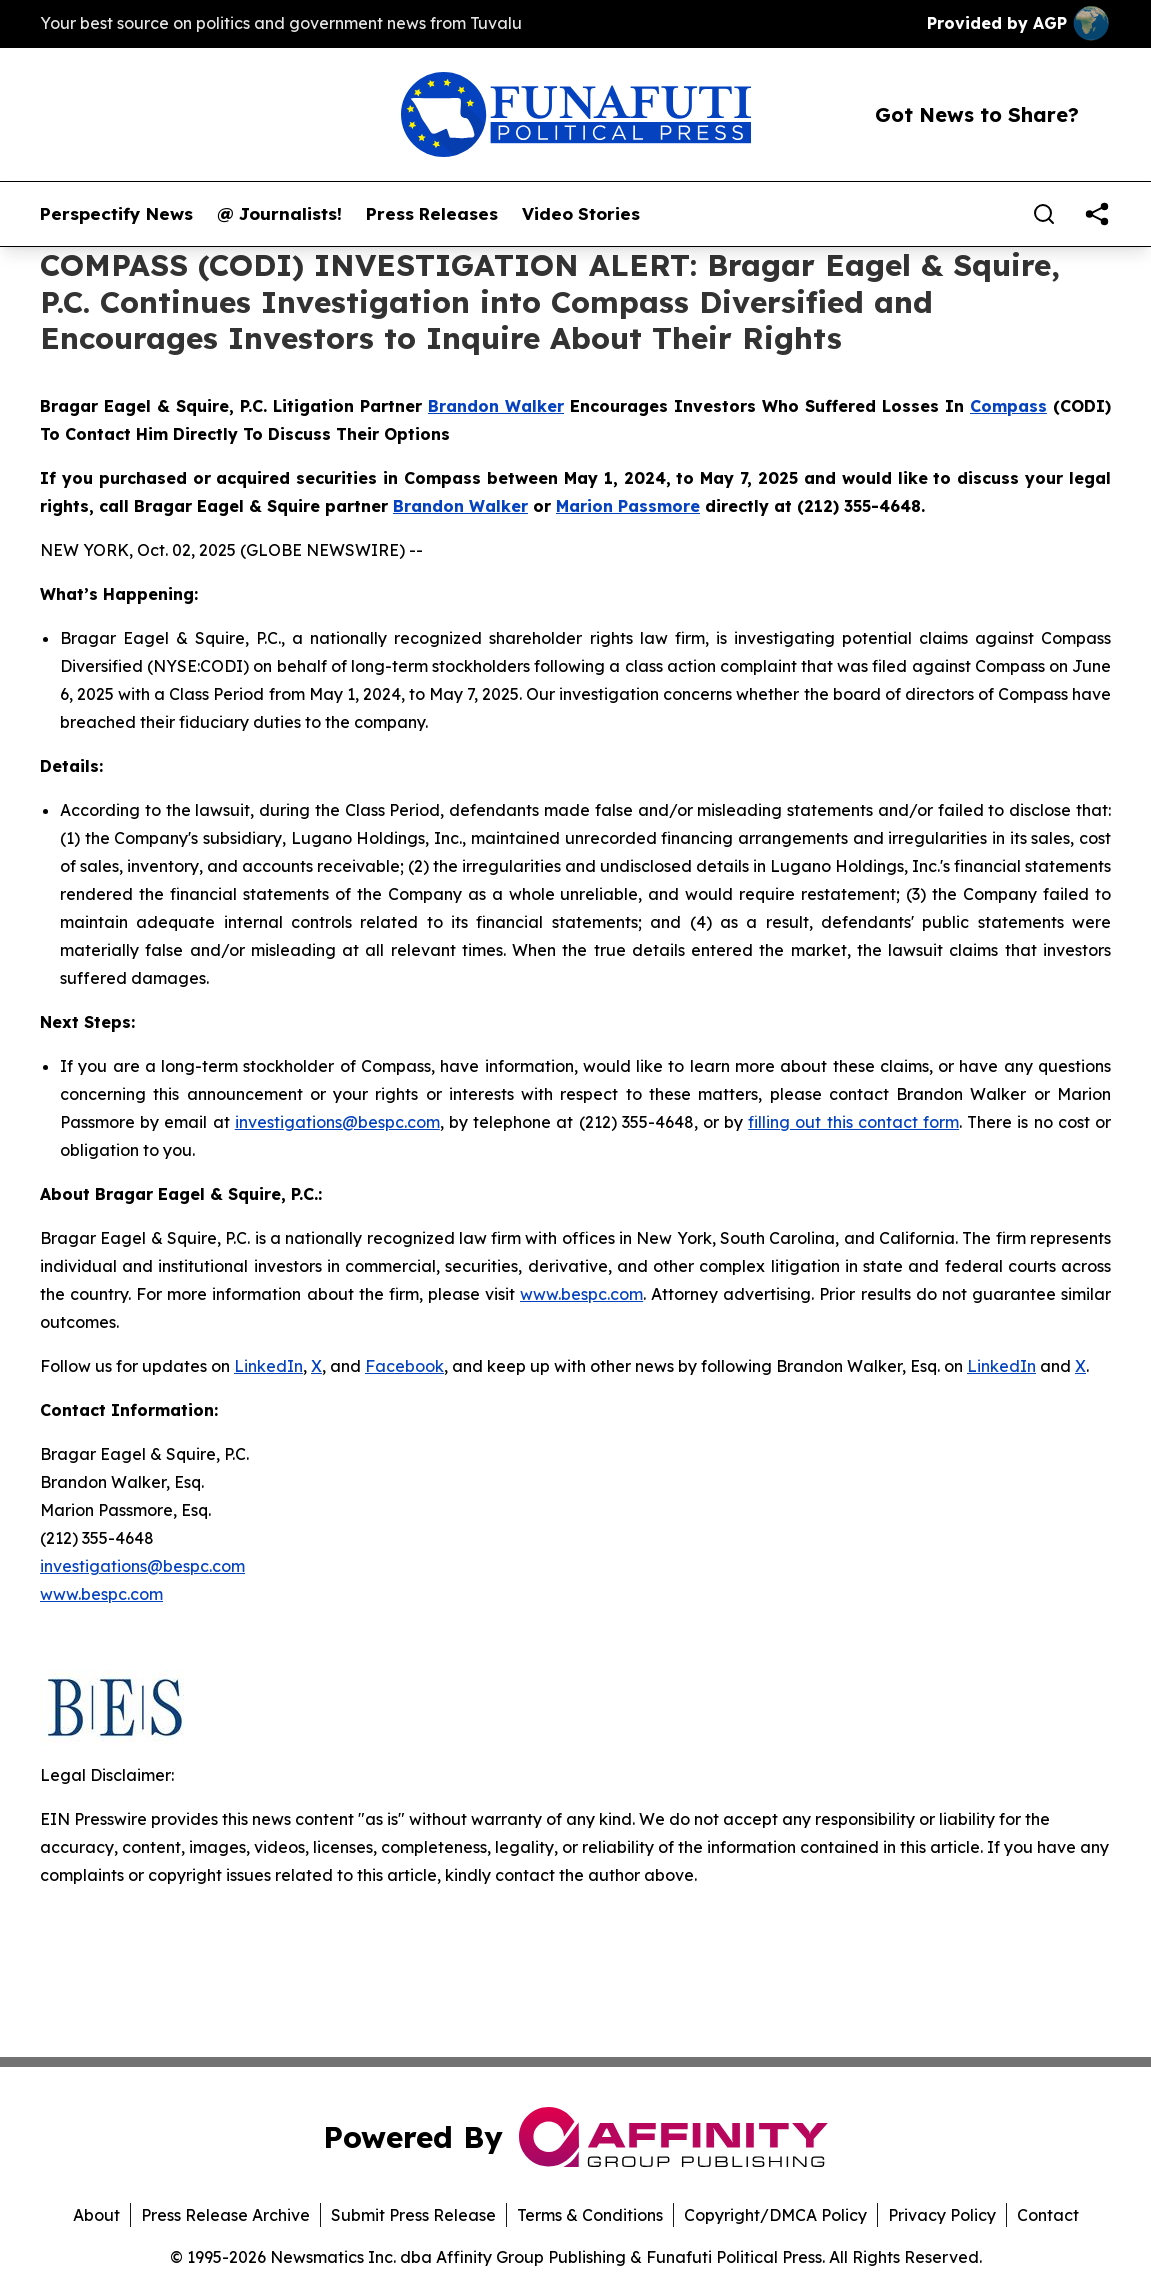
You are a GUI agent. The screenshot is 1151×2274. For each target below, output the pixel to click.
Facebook (404, 1366)
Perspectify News (116, 214)
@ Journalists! (279, 214)
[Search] (1044, 214)
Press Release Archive (225, 2215)
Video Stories (581, 214)
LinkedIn (268, 1366)
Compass (1008, 406)
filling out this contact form (853, 1122)
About (96, 2215)
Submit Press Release (413, 2215)
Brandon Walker (496, 406)
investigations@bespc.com (337, 1122)
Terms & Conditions (590, 2215)
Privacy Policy (942, 2215)
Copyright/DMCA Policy (775, 2215)
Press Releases (432, 214)
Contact (1048, 2215)
